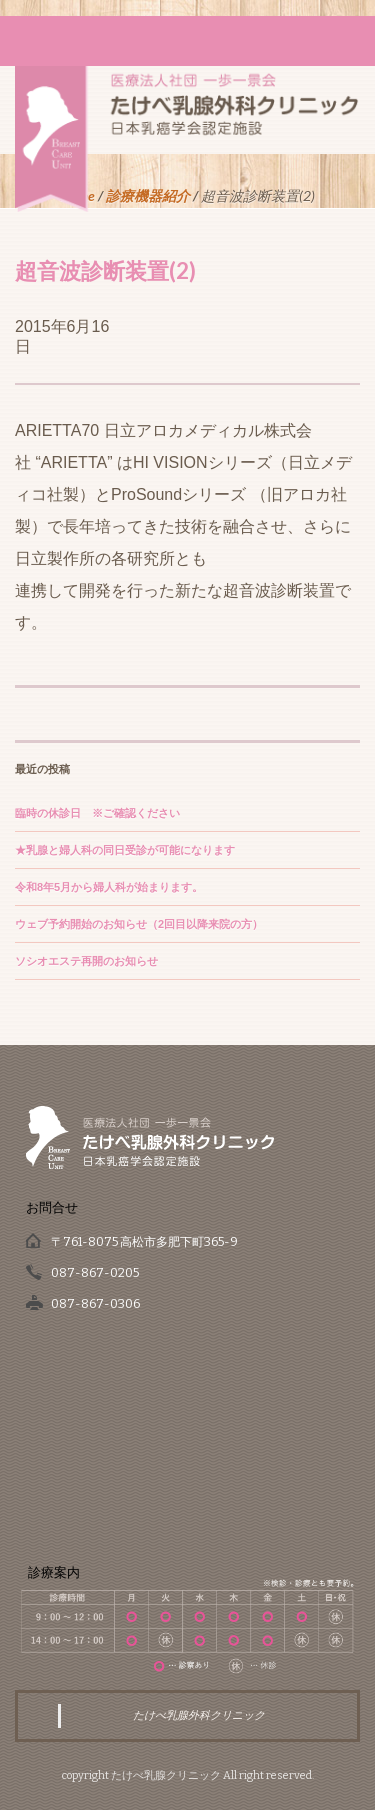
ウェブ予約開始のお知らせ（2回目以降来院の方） (139, 924)
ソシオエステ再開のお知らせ (86, 961)
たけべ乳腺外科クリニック (199, 1715)
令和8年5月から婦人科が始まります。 (109, 887)
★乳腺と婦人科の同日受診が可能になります (125, 850)
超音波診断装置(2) (105, 270)
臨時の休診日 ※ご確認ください (97, 813)
